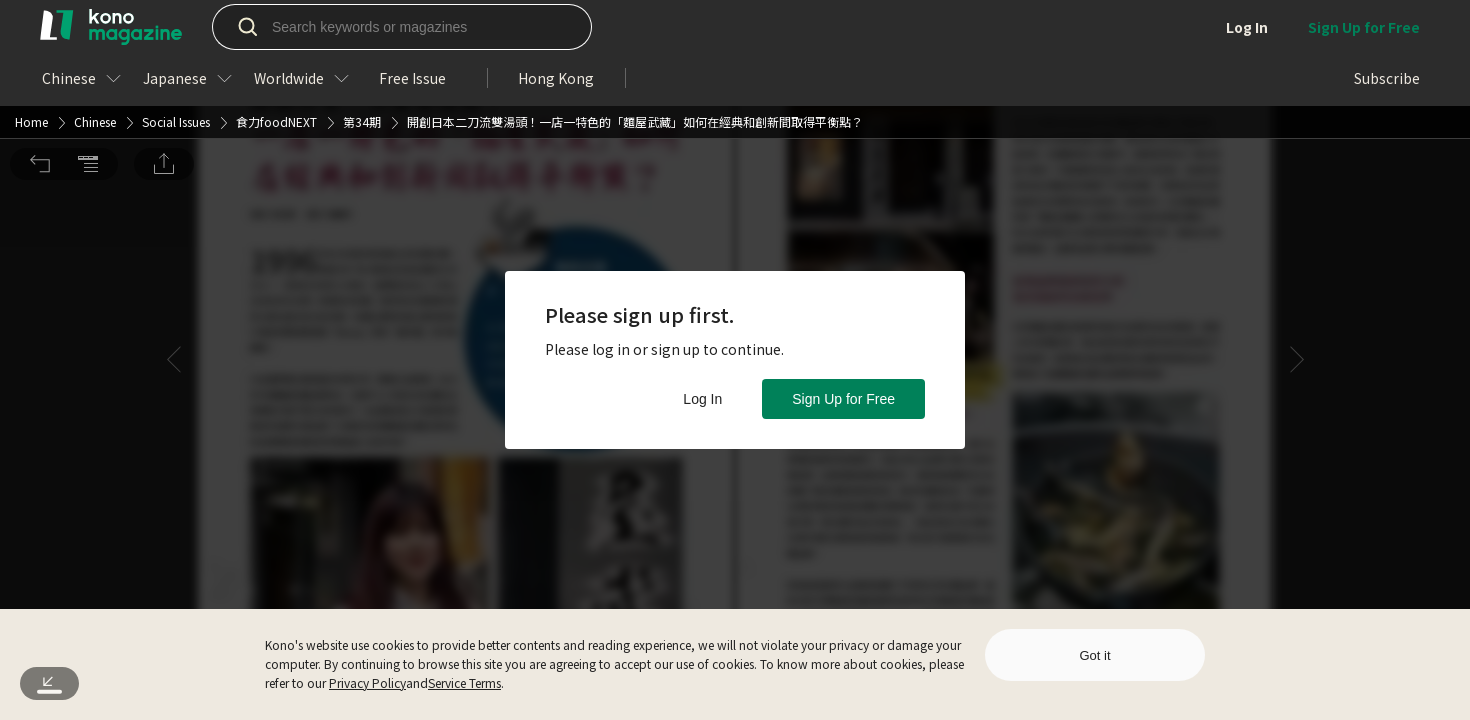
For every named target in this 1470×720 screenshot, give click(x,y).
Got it (1094, 655)
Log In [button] (702, 399)
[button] (40, 28)
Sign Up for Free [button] (843, 399)
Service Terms (464, 682)
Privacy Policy (367, 682)
